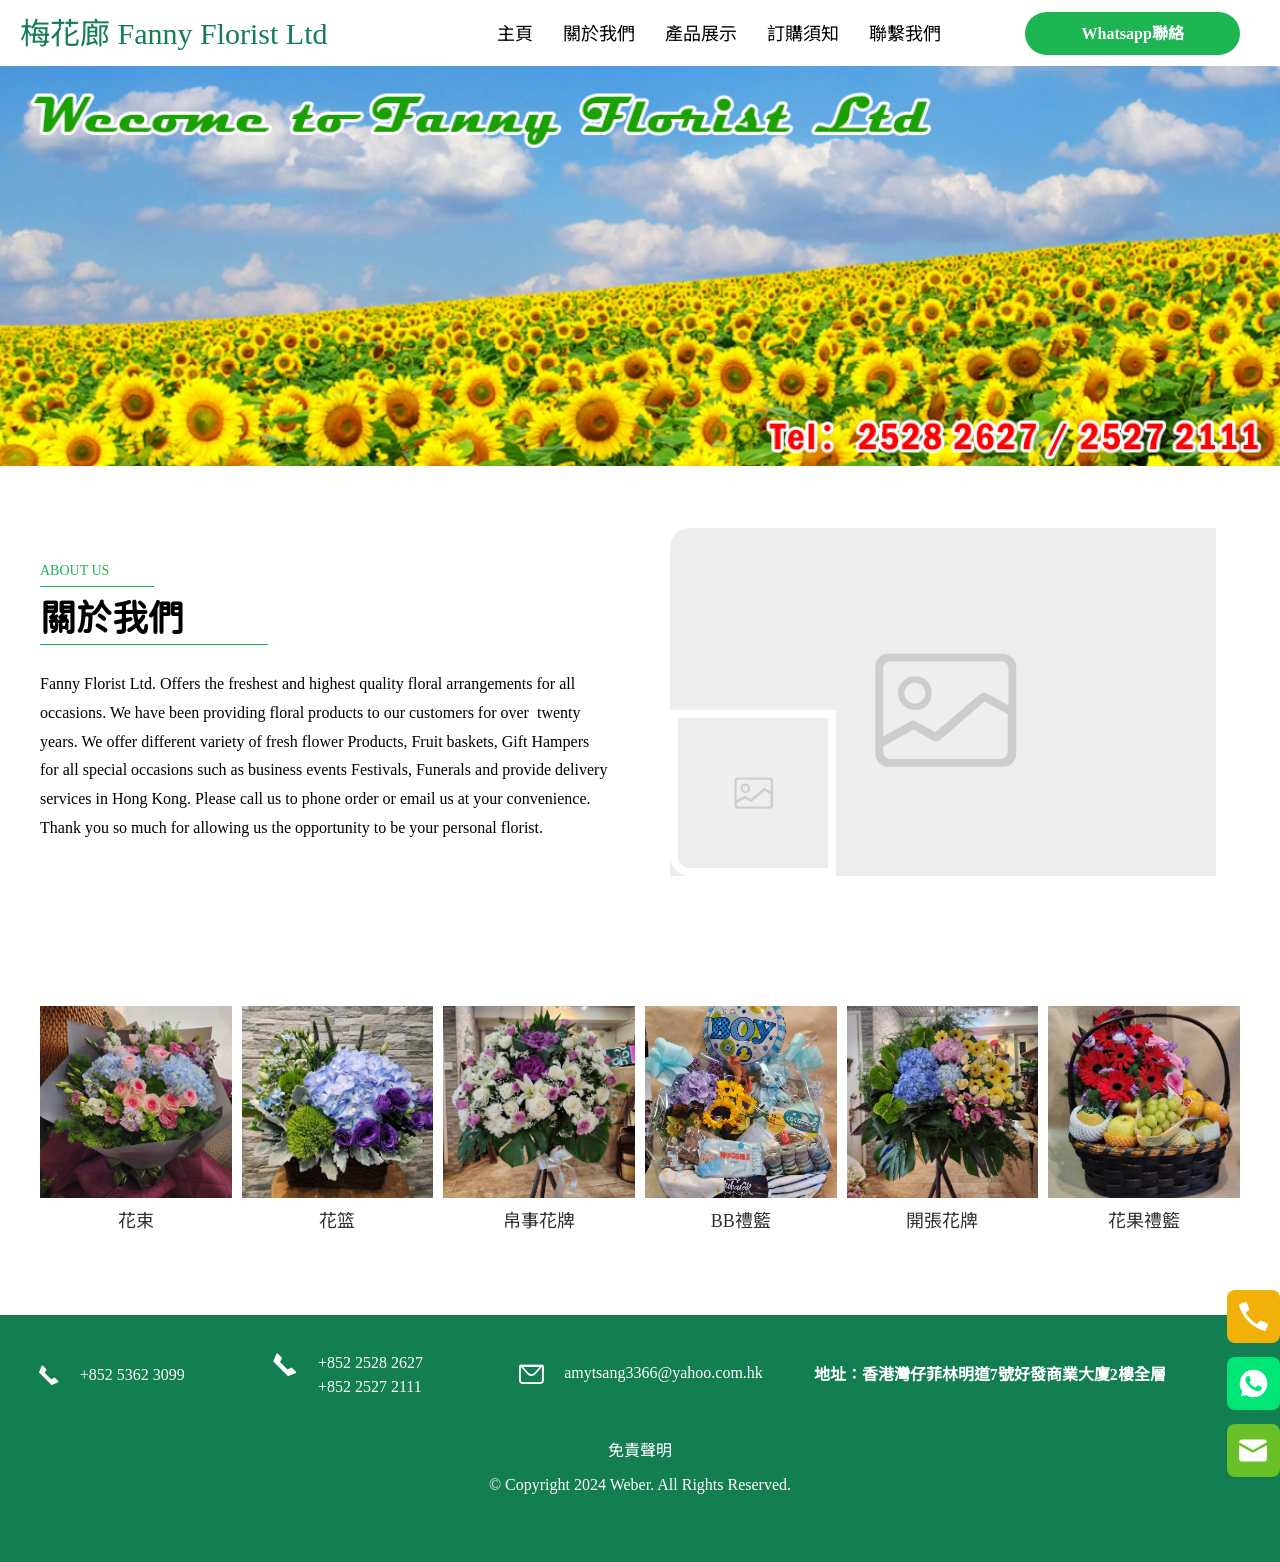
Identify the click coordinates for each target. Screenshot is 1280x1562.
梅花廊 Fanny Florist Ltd (174, 33)
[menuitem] (515, 34)
